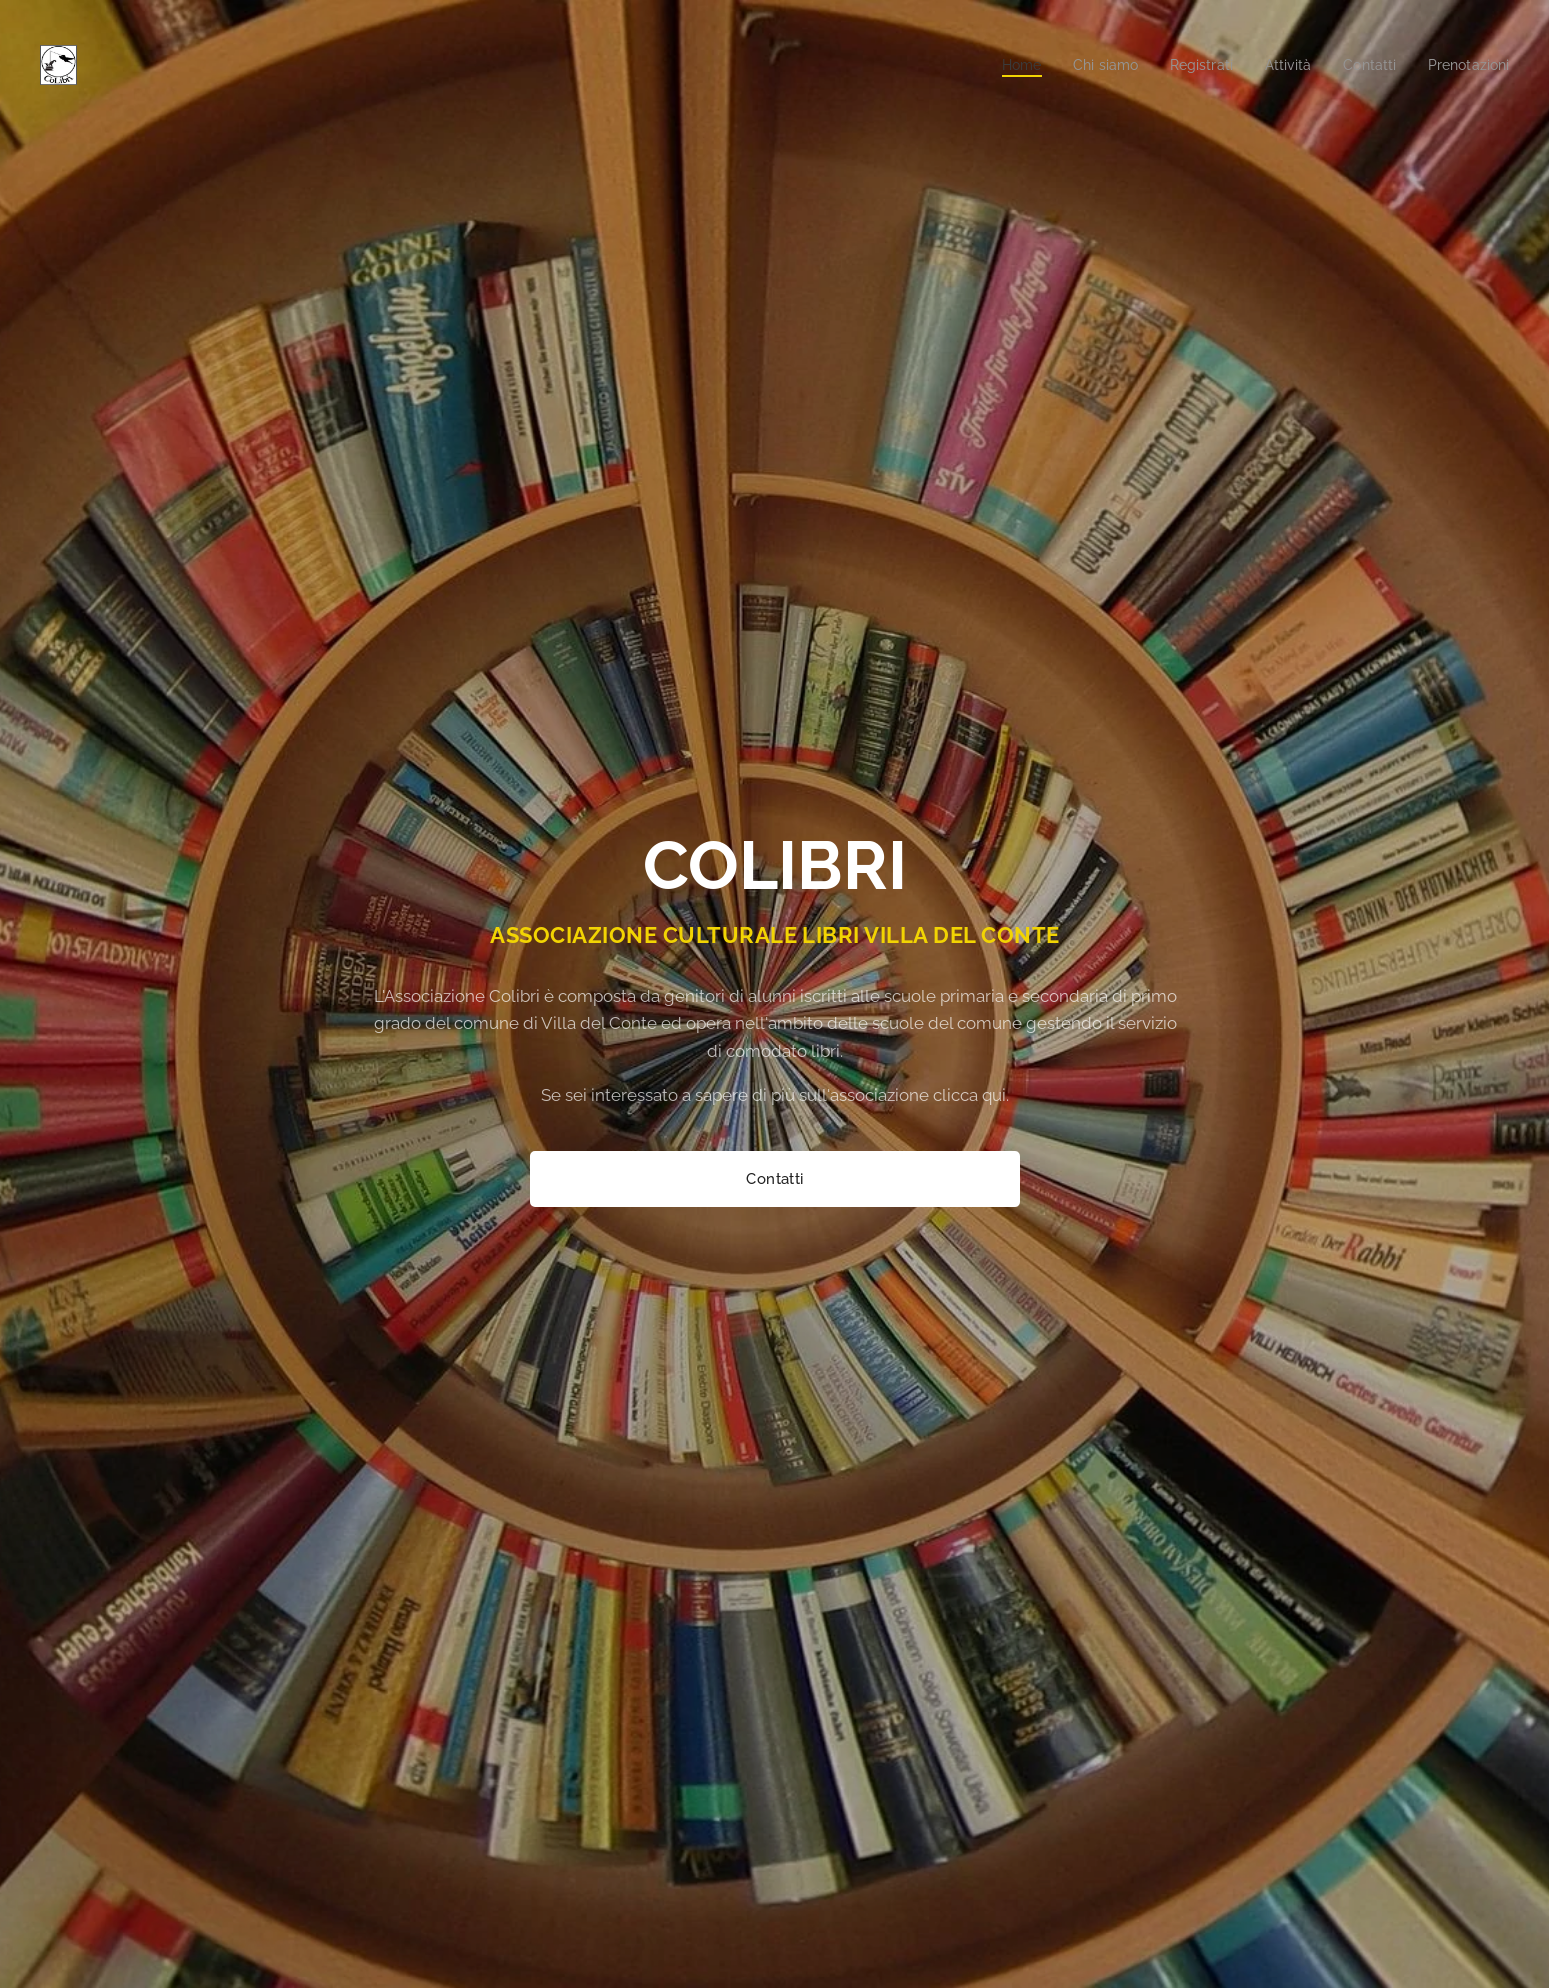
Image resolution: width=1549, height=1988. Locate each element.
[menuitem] (996, 65)
